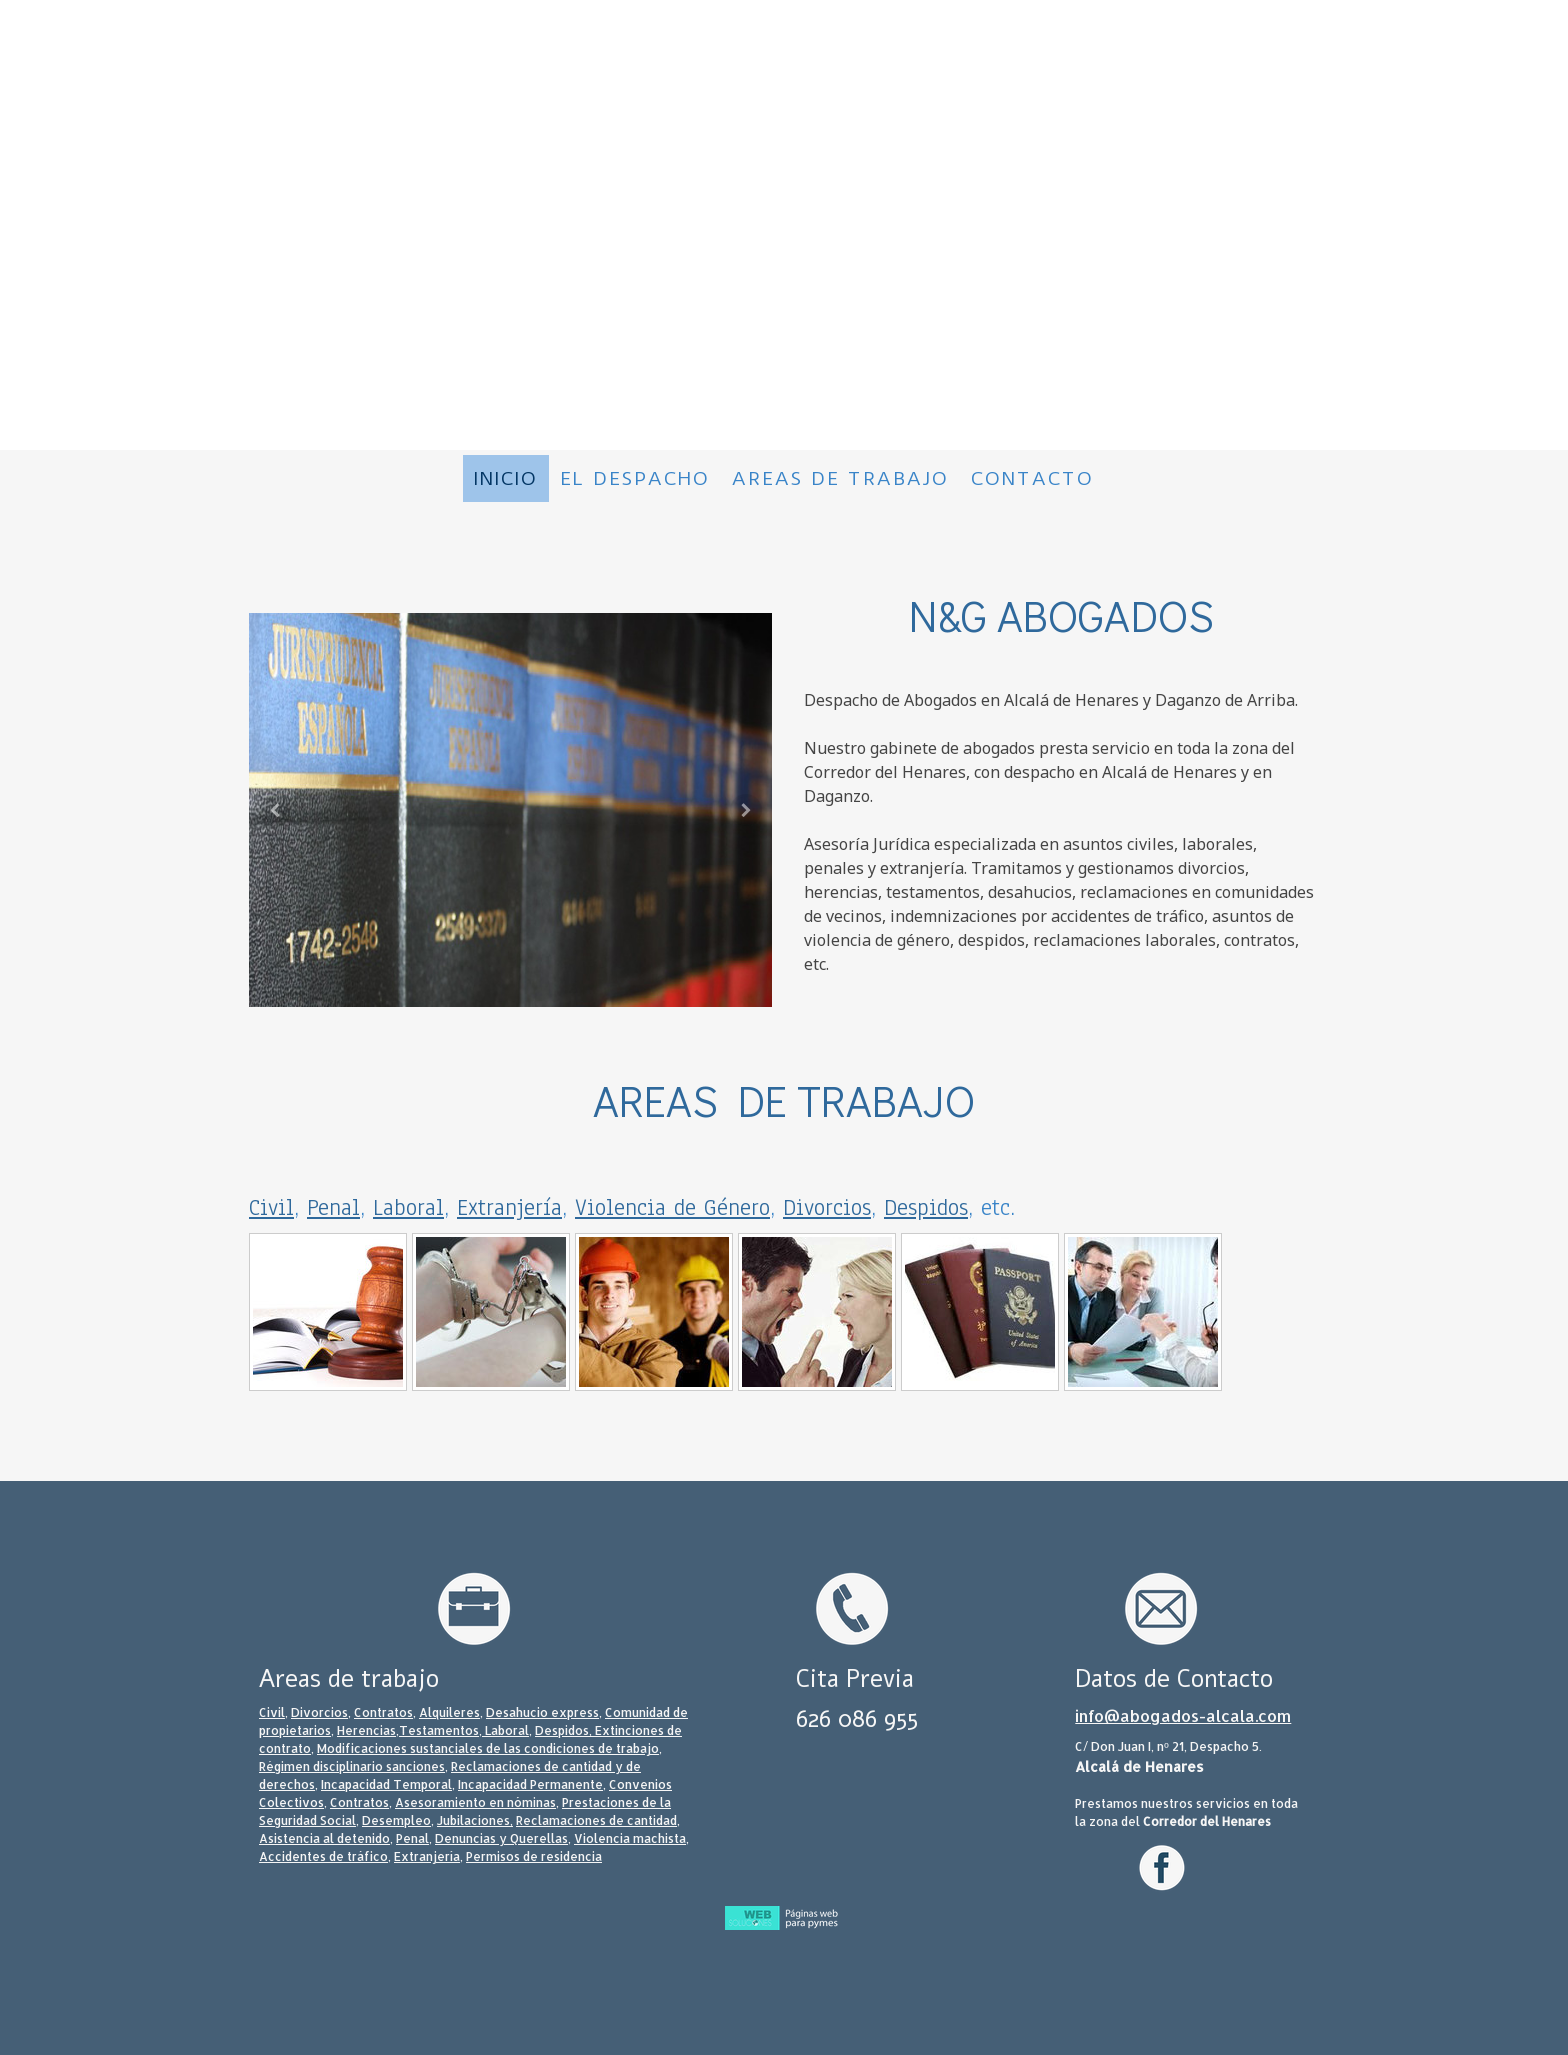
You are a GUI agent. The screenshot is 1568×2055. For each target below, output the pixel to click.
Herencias (366, 1730)
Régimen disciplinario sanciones (352, 1766)
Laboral (408, 1207)
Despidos (926, 1207)
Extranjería (509, 1207)
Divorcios (827, 1207)
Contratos (383, 1712)
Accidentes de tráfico (323, 1856)
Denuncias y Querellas (501, 1838)
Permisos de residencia (534, 1856)
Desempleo (396, 1820)
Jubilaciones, (475, 1820)
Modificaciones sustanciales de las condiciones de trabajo (488, 1748)
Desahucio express (542, 1712)
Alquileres (449, 1712)
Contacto (1032, 478)
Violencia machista (630, 1838)
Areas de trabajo (840, 478)
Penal (333, 1207)
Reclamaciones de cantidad (596, 1820)
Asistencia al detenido (324, 1838)
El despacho (635, 478)
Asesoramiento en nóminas (475, 1802)
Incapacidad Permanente (530, 1784)
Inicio (506, 478)
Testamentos (439, 1730)
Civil (271, 1207)
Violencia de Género (672, 1207)
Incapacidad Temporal (386, 1784)
